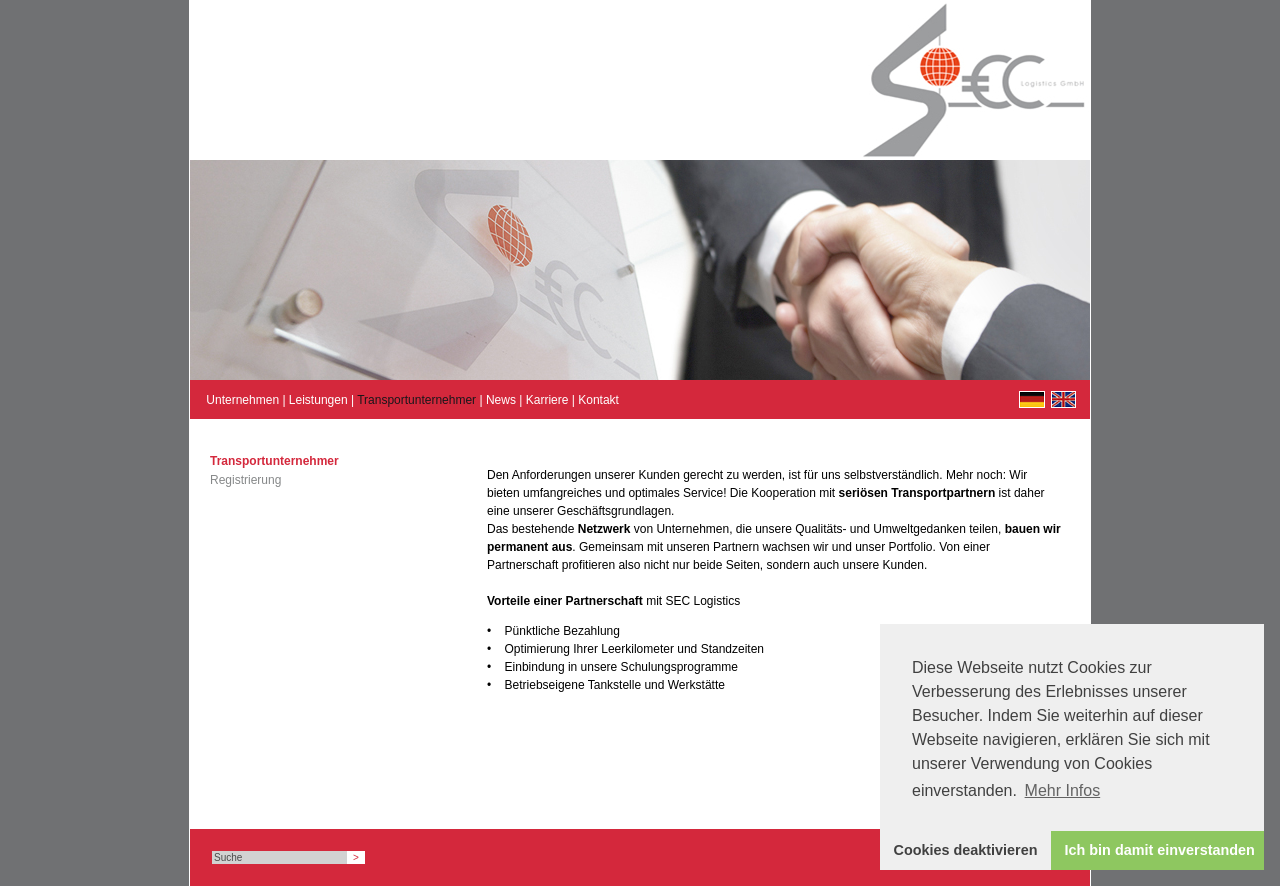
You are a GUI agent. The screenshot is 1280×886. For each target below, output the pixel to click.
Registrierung (245, 480)
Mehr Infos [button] (1063, 790)
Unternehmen (242, 400)
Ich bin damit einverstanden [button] (1160, 850)
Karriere (547, 400)
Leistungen (318, 400)
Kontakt (598, 400)
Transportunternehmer (416, 400)
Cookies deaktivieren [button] (966, 850)
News (501, 400)
